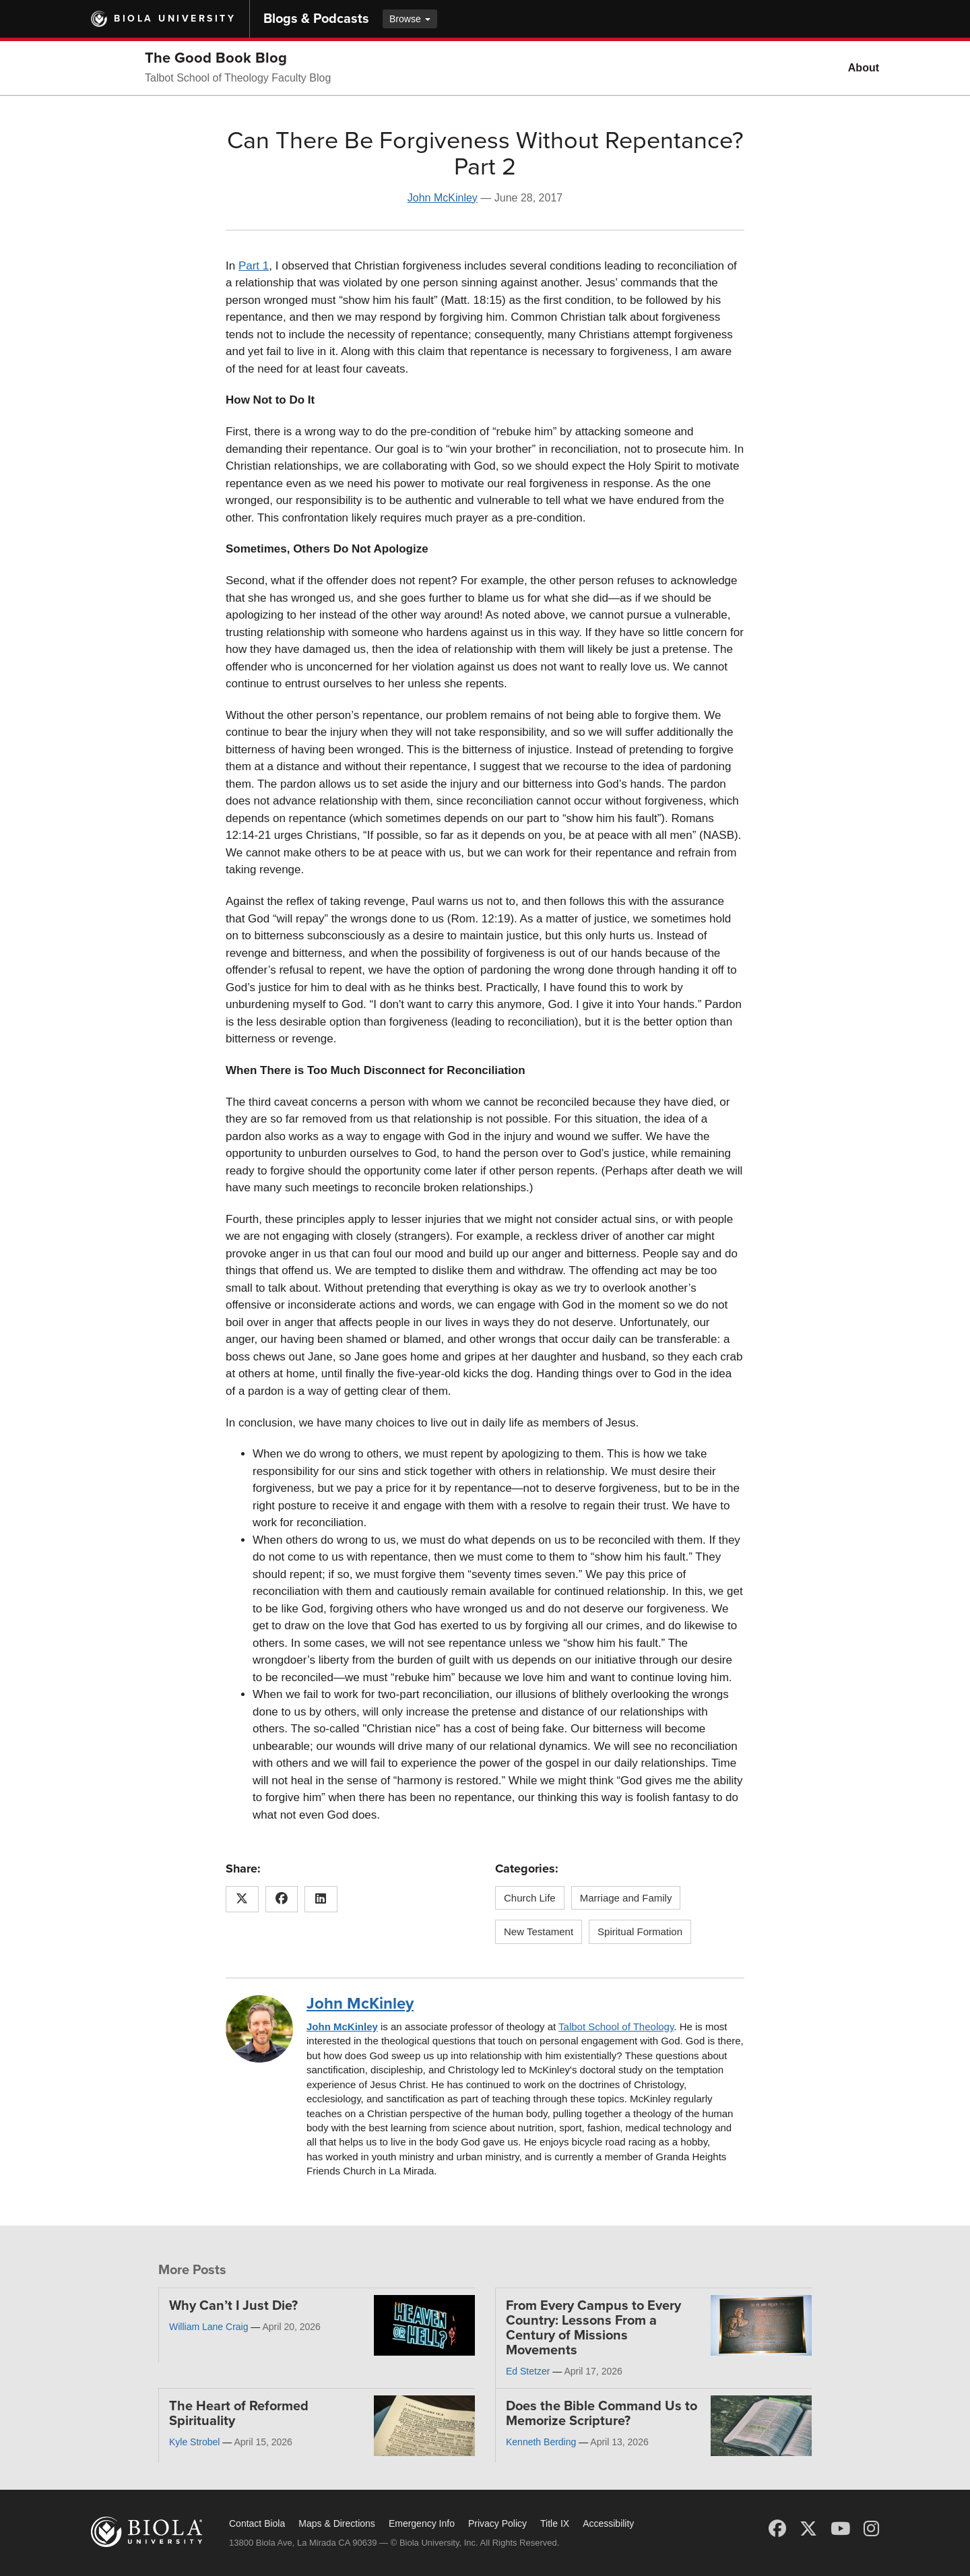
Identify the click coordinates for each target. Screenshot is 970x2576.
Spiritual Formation (639, 1931)
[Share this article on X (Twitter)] (242, 1899)
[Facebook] (777, 2529)
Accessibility (608, 2523)
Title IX (554, 2523)
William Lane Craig (208, 2326)
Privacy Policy (497, 2523)
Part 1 (253, 265)
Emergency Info (422, 2523)
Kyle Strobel (194, 2442)
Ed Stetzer (528, 2371)
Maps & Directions (336, 2523)
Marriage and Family (626, 1898)
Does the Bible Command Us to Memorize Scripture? (601, 2413)
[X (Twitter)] (808, 2529)
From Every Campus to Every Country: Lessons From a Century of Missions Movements (593, 2328)
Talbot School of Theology (616, 2026)
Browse (409, 18)
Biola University (175, 18)
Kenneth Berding (541, 2442)
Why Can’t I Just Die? (233, 2306)
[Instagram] (871, 2529)
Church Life (530, 1898)
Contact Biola (257, 2523)
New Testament (538, 1931)
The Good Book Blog (216, 58)
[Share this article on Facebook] (281, 1899)
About (863, 67)
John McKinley (443, 197)
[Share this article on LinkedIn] (320, 1899)
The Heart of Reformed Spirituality (239, 2413)
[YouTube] (840, 2529)
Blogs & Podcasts (316, 19)
